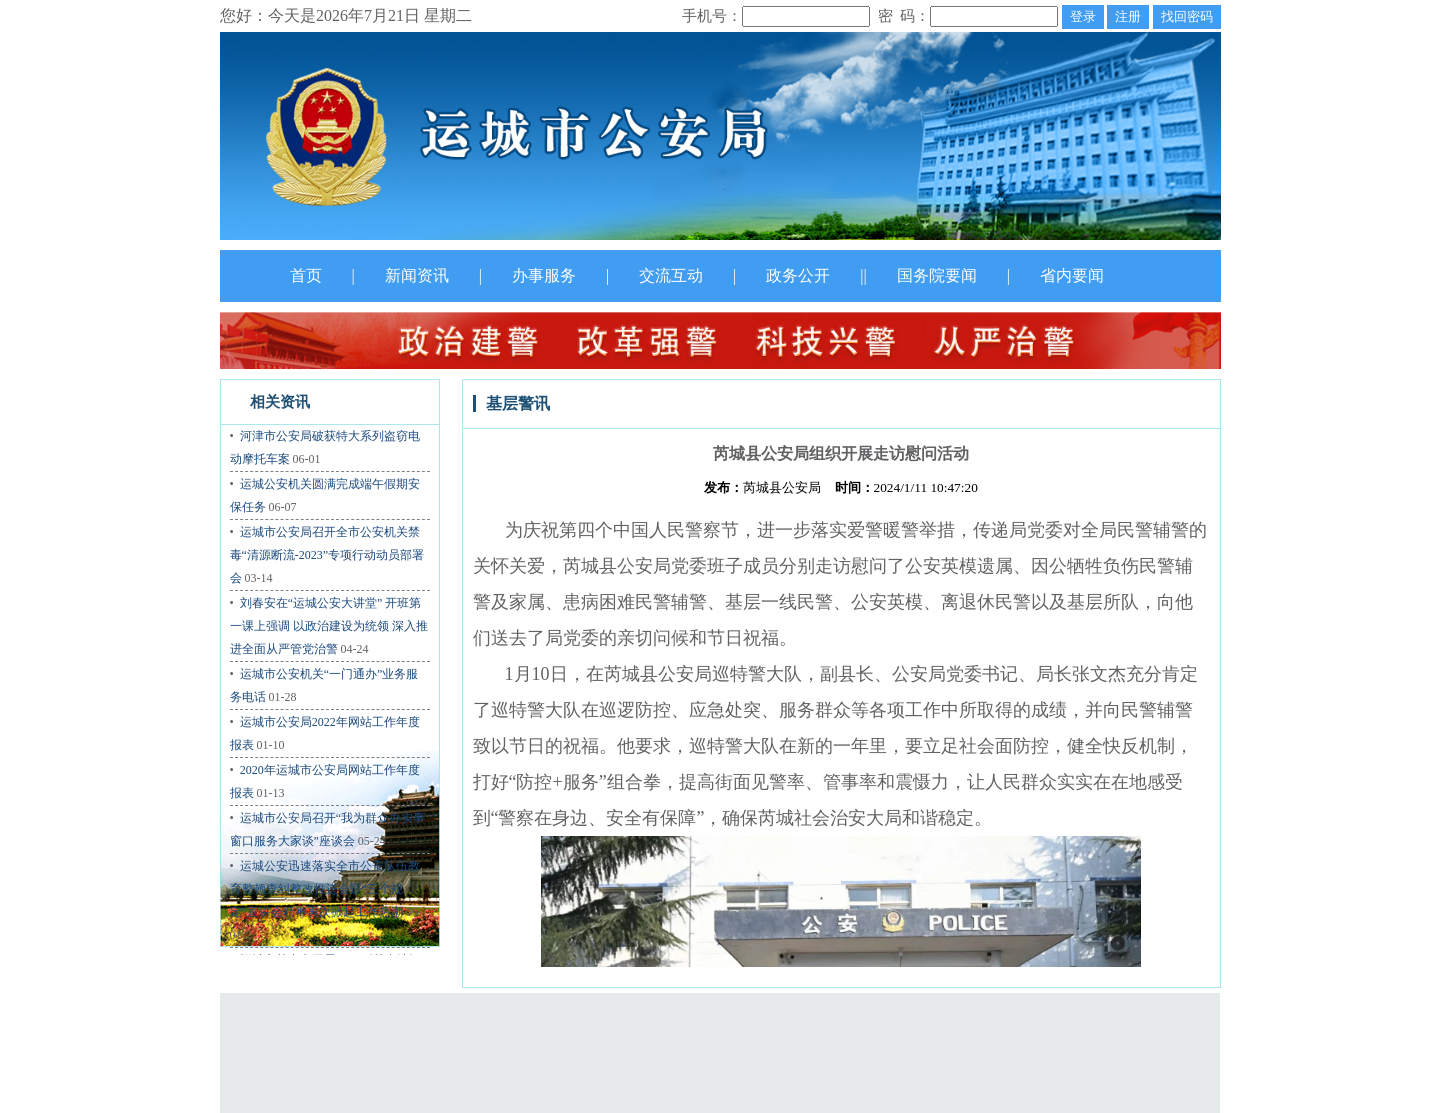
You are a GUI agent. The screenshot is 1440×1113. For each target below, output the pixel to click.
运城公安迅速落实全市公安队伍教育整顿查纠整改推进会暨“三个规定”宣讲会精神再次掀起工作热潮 (325, 889)
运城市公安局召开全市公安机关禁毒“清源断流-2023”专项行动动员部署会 (327, 555)
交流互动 (671, 275)
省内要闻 (1072, 275)
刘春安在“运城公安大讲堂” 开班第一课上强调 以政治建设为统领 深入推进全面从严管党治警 (329, 626)
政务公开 (798, 275)
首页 (306, 275)
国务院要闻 (937, 275)
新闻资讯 (417, 275)
